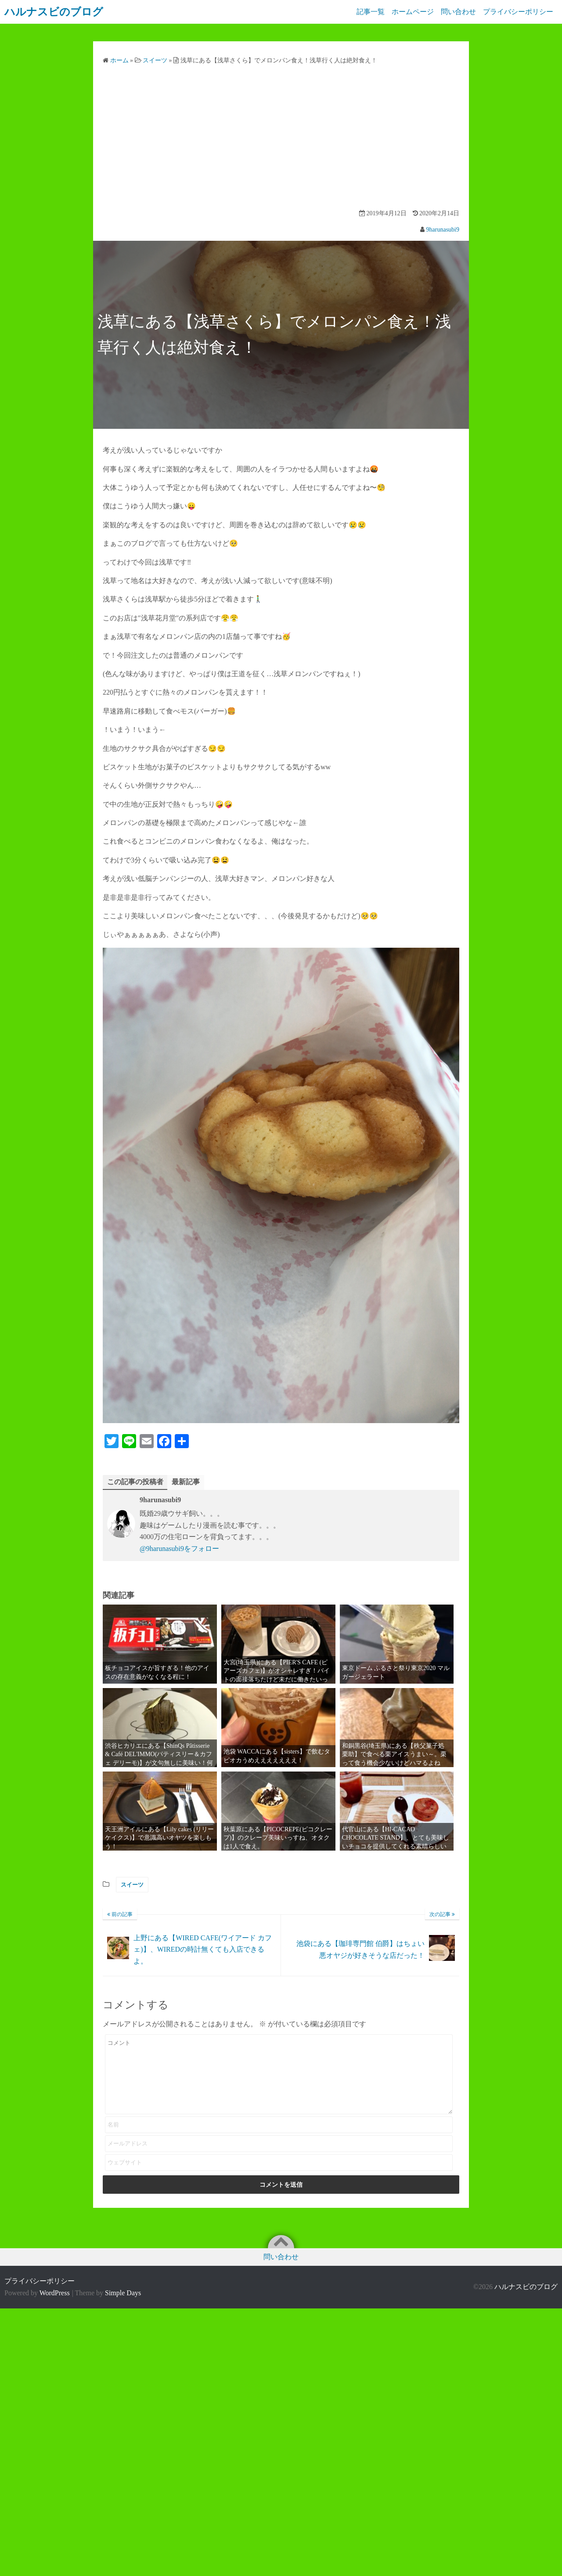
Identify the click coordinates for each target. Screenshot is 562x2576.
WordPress (55, 2293)
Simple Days (123, 2293)
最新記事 (186, 1481)
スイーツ (132, 1884)
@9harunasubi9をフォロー (179, 1548)
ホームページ (409, 11)
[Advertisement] (281, 137)
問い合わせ (456, 11)
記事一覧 (365, 11)
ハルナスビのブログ (526, 2287)
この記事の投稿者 (135, 1481)
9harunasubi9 (442, 229)
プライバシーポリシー (518, 11)
